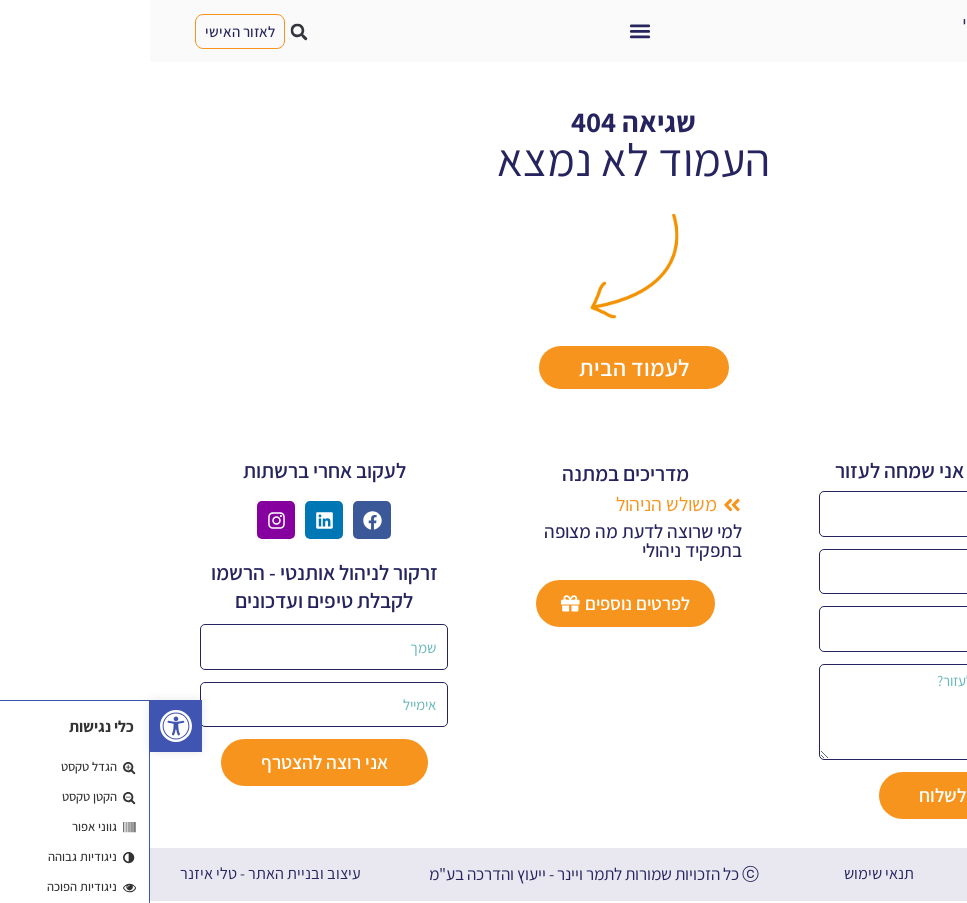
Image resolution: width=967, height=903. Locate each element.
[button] (490, 31)
